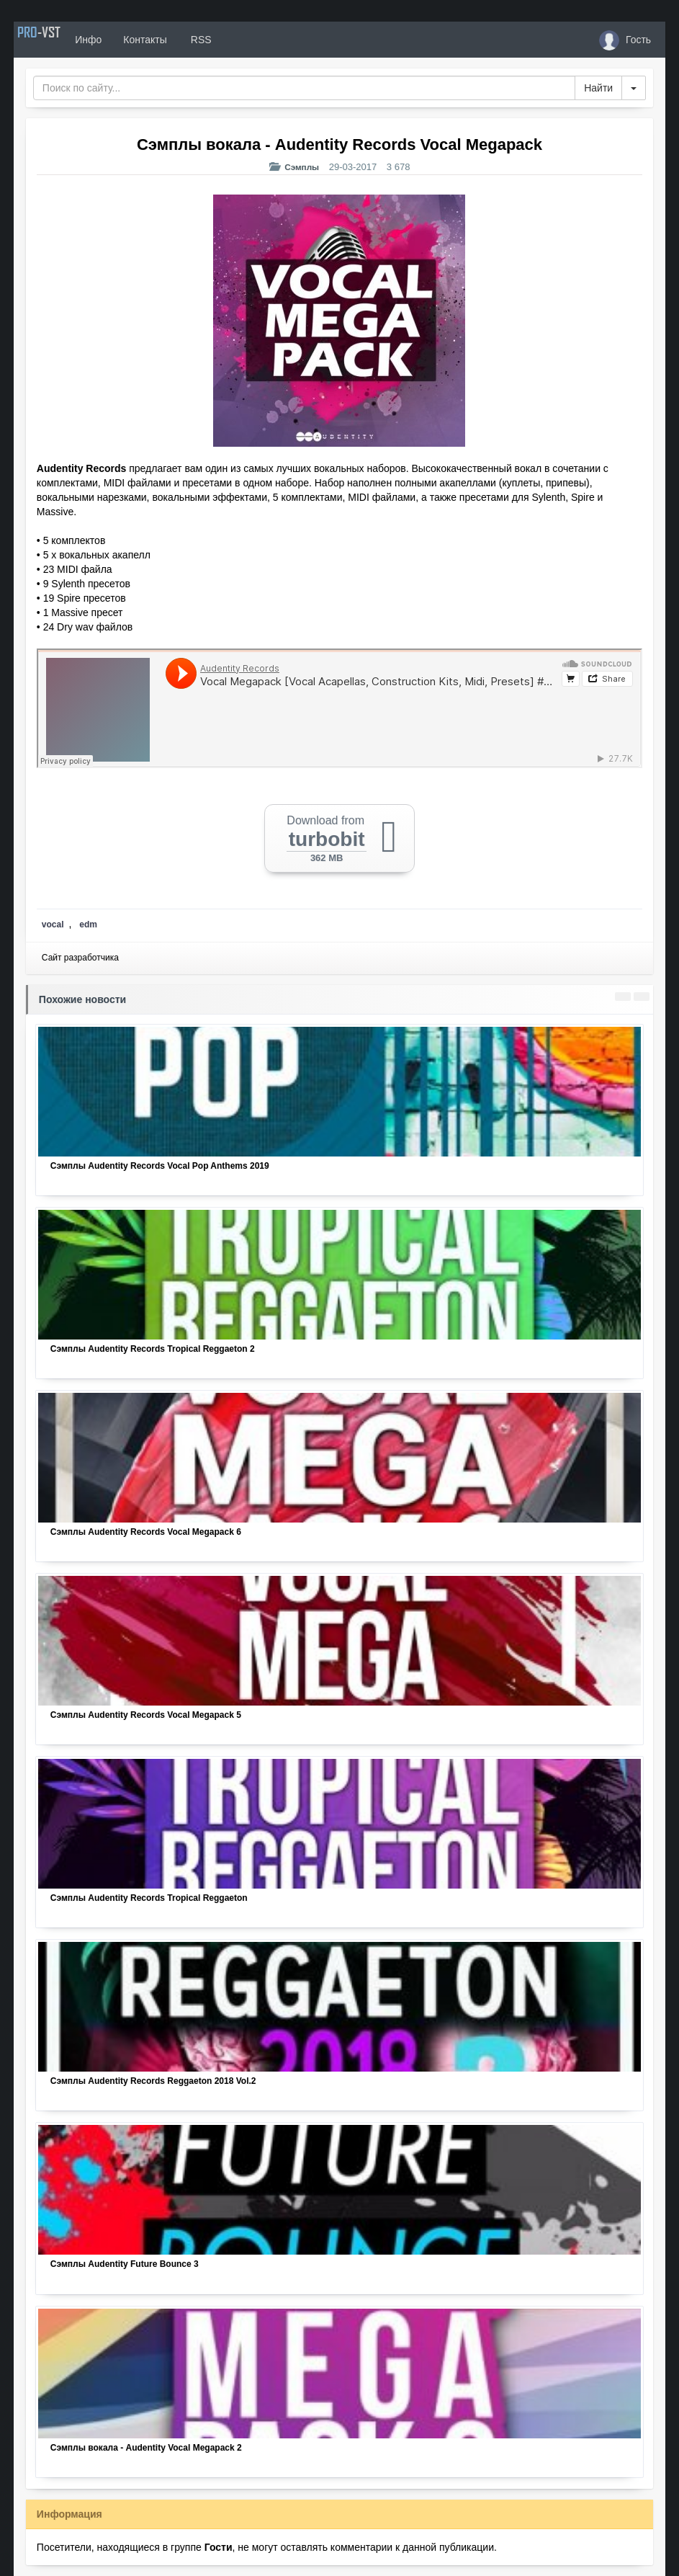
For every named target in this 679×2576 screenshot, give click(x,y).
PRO (56, 40)
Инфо (124, 39)
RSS (235, 39)
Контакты (180, 39)
